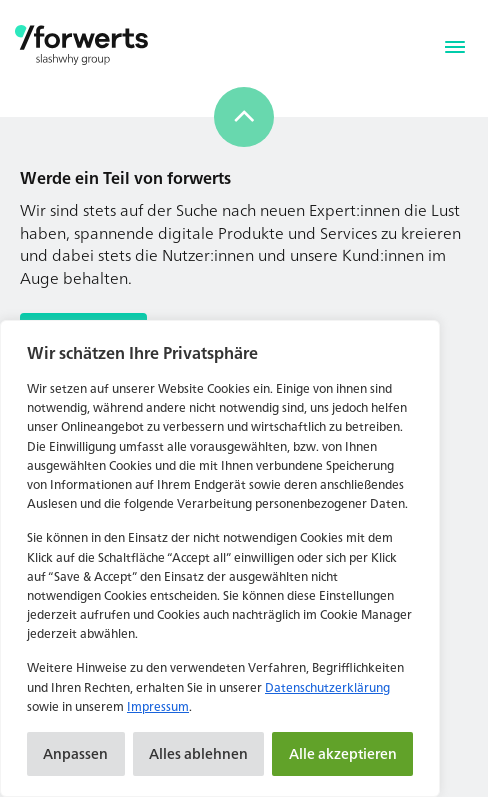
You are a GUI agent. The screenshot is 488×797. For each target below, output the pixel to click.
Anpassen (75, 753)
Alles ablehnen (198, 753)
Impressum (158, 706)
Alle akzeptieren (343, 753)
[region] (220, 558)
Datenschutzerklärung (327, 687)
